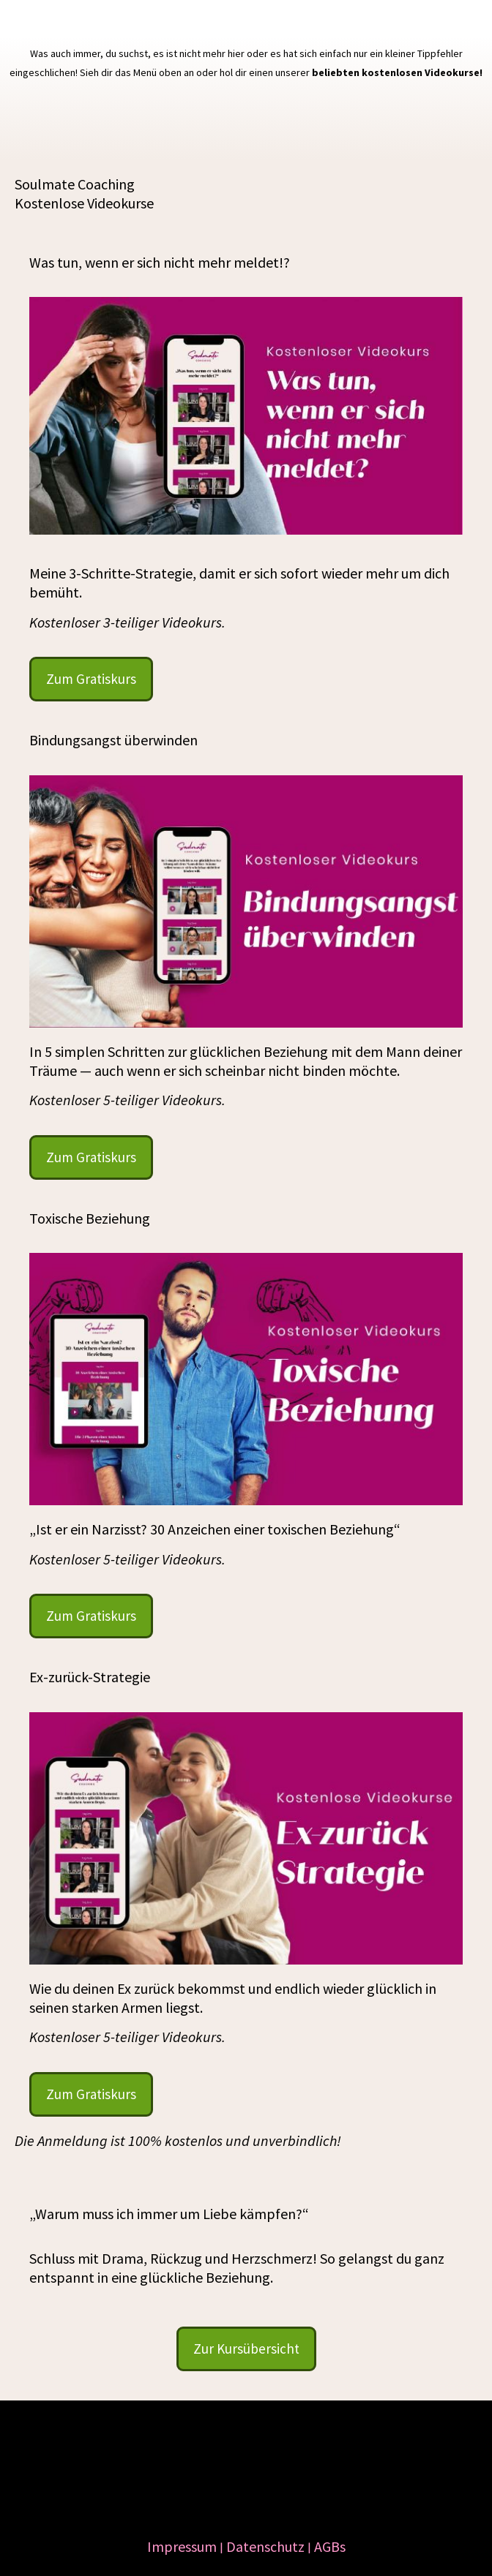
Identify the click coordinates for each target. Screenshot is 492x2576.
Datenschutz (265, 2546)
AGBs (330, 2546)
